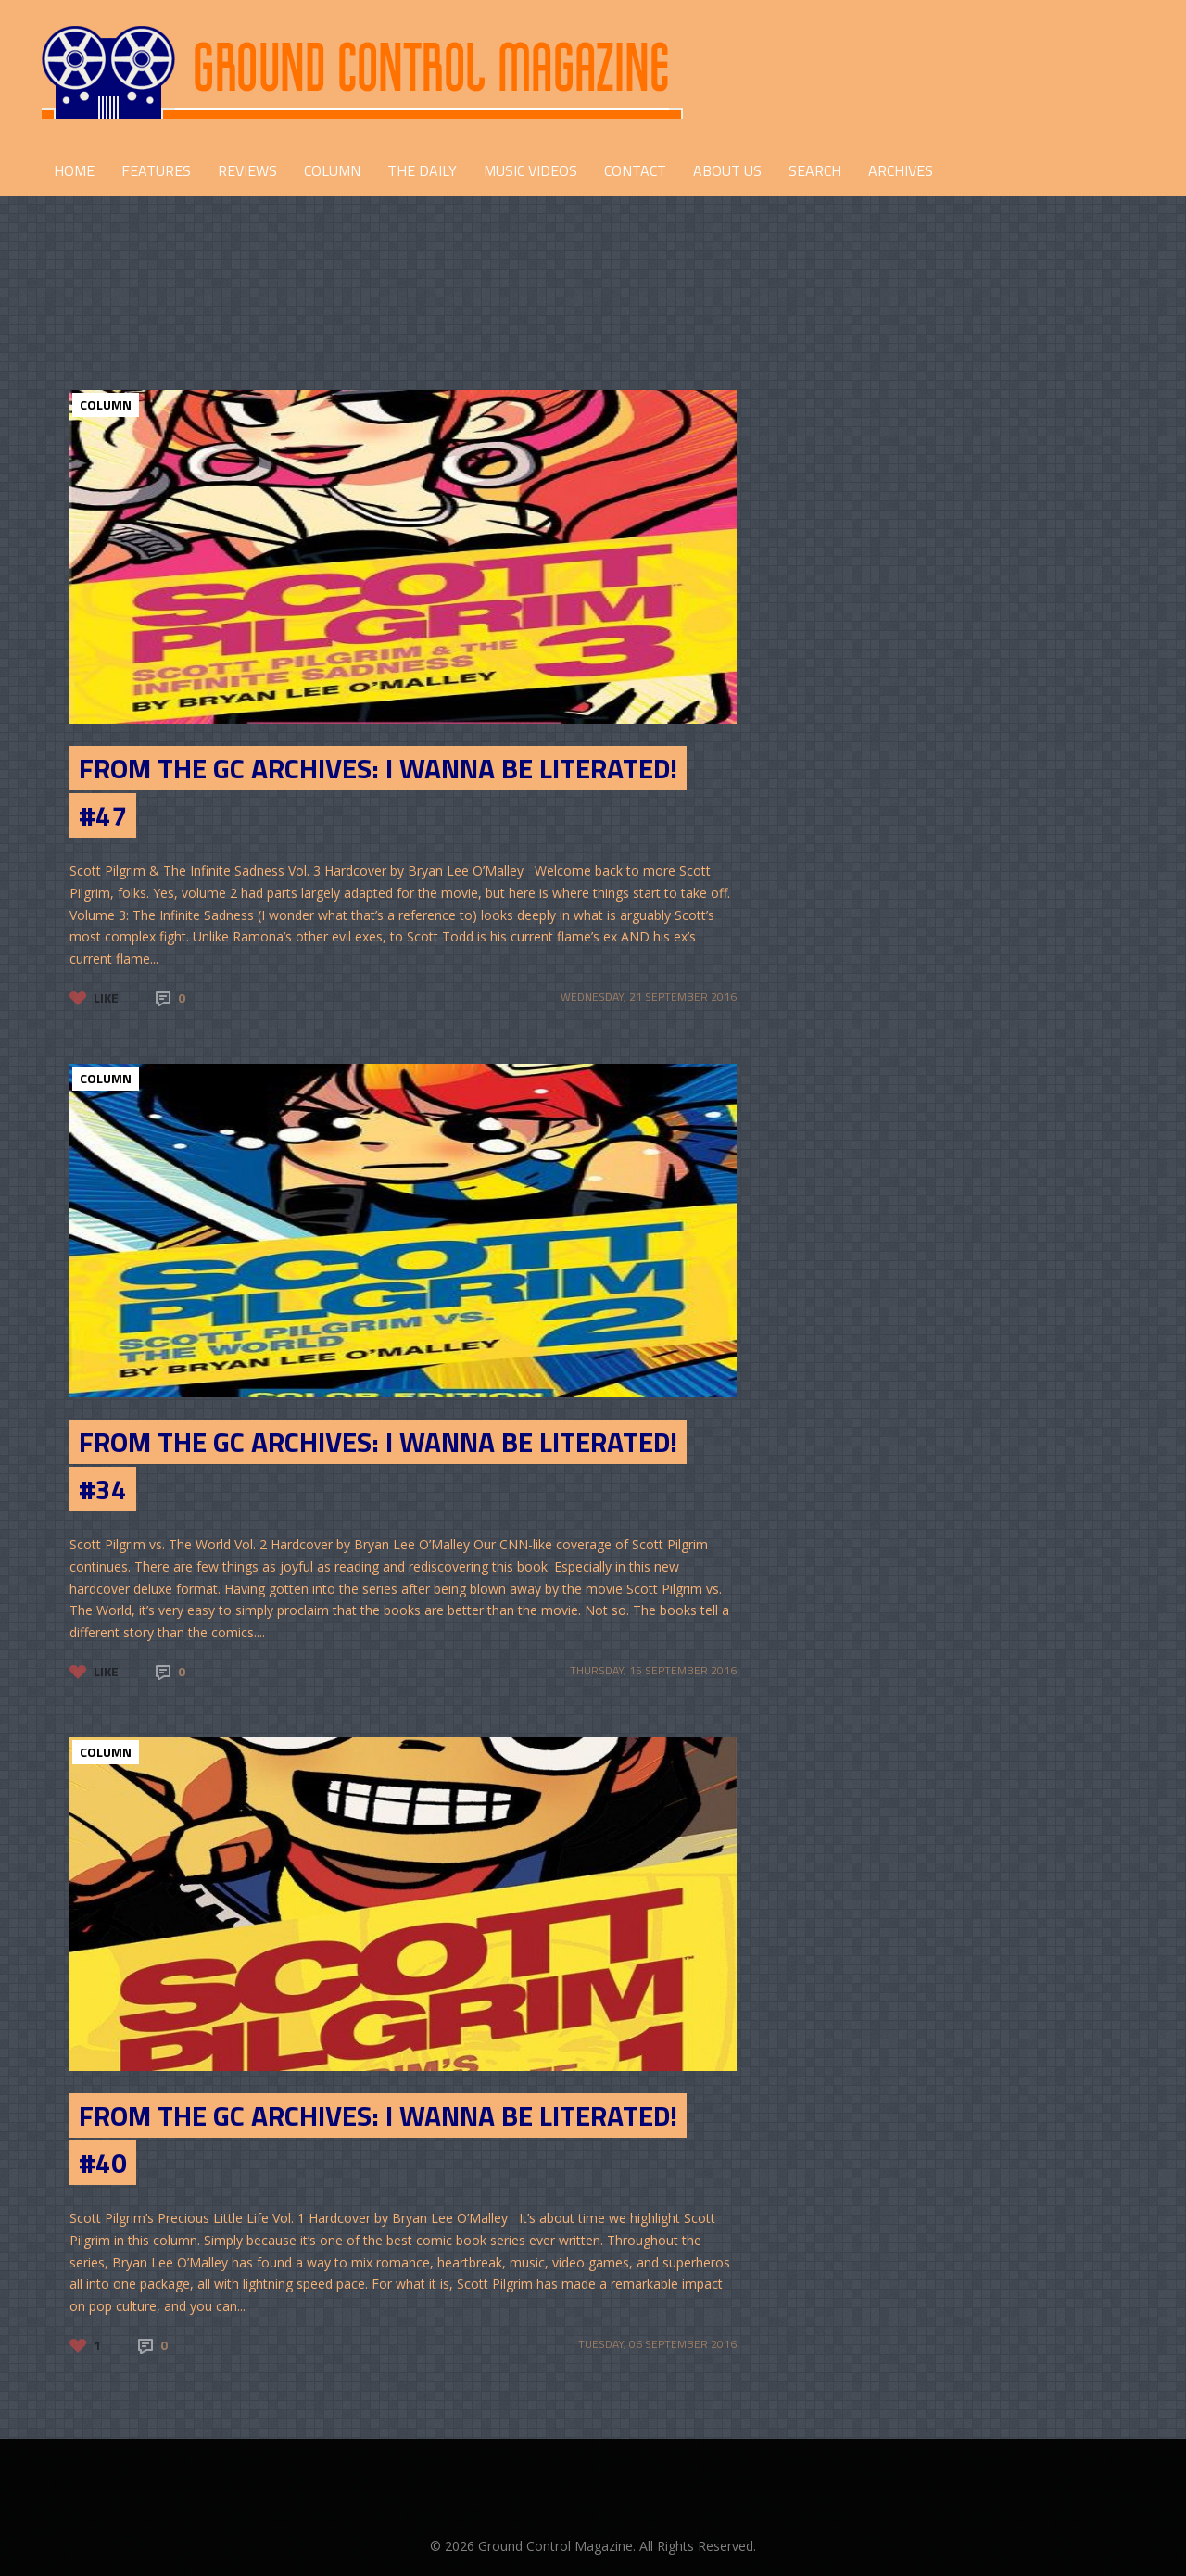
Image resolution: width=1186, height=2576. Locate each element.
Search (815, 170)
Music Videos (530, 170)
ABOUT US (727, 170)
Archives (900, 170)
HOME (74, 170)
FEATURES (156, 170)
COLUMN (332, 170)
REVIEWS (247, 170)
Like (106, 997)
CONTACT (635, 170)
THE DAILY (422, 170)
